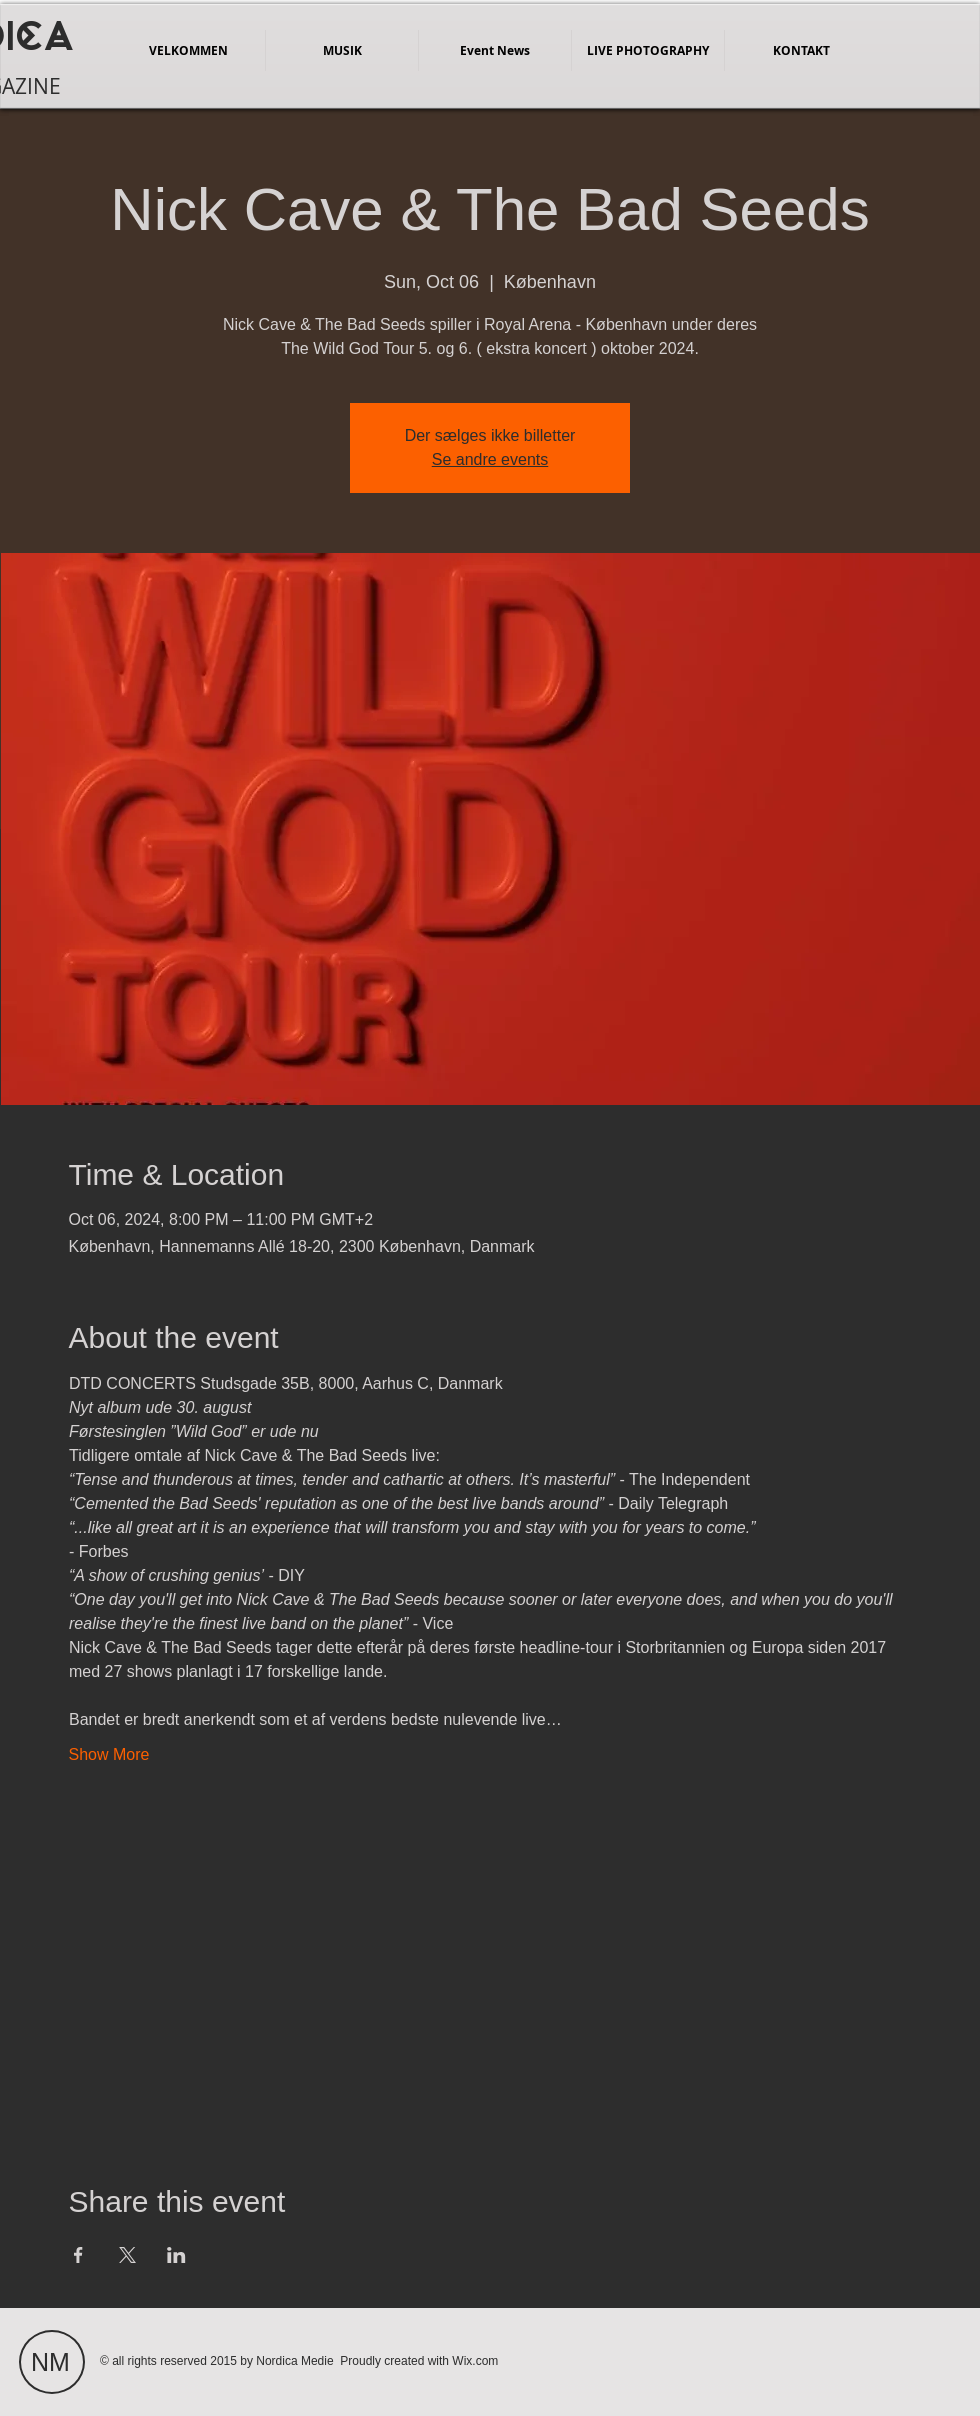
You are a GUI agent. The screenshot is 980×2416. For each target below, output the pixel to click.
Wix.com (475, 2361)
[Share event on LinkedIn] (176, 2255)
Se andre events (490, 459)
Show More (109, 1754)
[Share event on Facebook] (78, 2255)
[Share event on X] (127, 2255)
